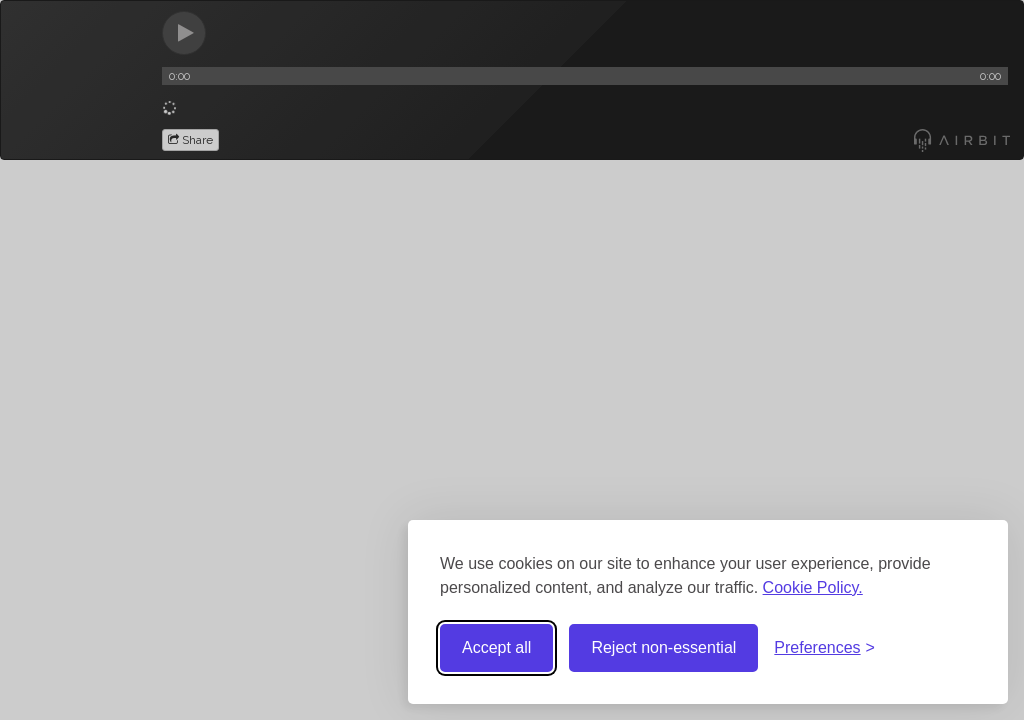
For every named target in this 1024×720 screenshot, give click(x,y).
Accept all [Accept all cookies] (496, 647)
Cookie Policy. (813, 587)
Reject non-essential (663, 647)
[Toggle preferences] (824, 648)
